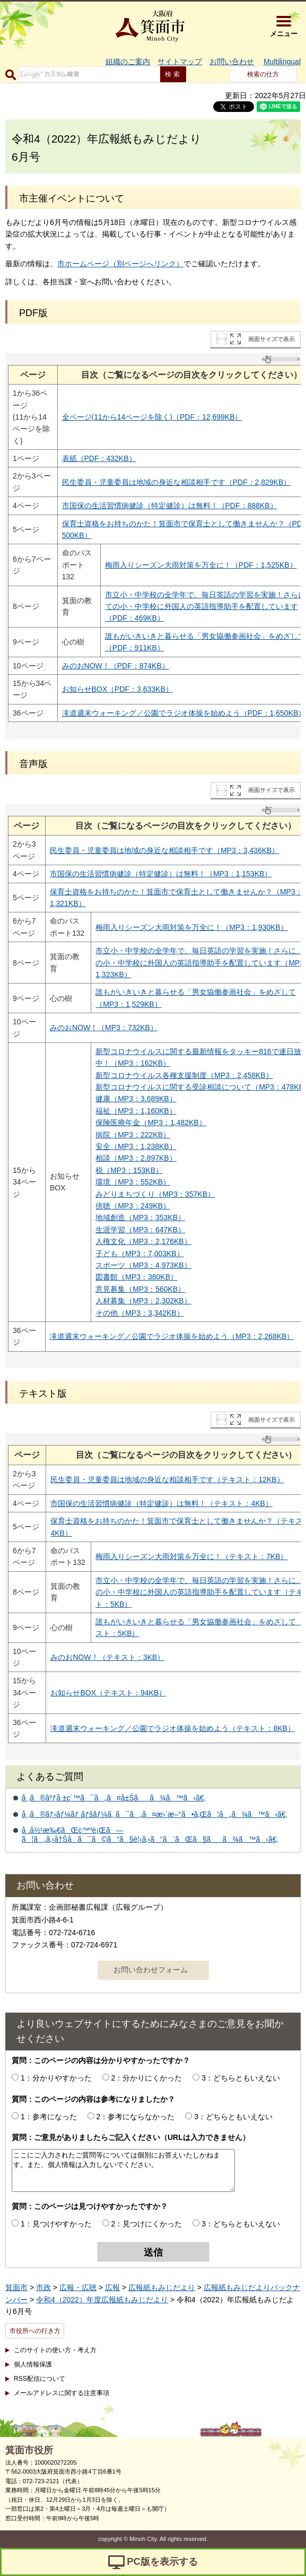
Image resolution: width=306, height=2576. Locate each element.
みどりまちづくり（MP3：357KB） (155, 1194)
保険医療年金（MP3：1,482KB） (150, 1122)
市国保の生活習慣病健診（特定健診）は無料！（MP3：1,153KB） (161, 873)
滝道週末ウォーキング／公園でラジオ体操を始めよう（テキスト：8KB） (172, 1728)
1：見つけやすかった (56, 2224)
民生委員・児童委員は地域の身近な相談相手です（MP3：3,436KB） (164, 850)
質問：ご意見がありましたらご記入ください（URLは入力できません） (131, 2137)
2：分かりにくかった (146, 2078)
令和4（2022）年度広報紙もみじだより (102, 2299)
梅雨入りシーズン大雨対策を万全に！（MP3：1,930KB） (191, 927)
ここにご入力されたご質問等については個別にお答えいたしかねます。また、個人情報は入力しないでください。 (123, 2170)
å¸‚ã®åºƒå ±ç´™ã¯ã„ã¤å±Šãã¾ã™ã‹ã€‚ (114, 1798)
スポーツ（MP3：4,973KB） (143, 1265)
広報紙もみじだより (161, 2287)
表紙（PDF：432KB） (99, 458)
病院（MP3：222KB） (132, 1134)
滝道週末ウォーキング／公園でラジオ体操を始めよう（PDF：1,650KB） (184, 713)
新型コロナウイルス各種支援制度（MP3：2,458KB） (184, 1075)
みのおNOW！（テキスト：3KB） (107, 1657)
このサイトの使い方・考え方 (55, 2350)
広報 (112, 2287)
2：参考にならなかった (136, 2116)
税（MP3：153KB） (129, 1170)
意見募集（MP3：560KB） (140, 1289)
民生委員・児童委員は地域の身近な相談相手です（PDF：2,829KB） (176, 482)
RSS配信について (39, 2378)
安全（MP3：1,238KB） (136, 1146)
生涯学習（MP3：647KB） (140, 1229)
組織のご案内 (128, 61)
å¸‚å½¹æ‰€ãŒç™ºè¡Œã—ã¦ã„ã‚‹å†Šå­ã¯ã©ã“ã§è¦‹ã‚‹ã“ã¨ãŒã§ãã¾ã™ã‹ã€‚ (150, 1834)
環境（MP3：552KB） (132, 1182)
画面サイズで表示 (271, 339)
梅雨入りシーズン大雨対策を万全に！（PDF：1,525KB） (201, 565)
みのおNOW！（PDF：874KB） (115, 666)
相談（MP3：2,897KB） (136, 1158)
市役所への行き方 (35, 2331)
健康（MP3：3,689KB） (136, 1098)
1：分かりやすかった (56, 2078)
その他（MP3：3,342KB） (139, 1313)
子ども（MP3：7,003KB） (139, 1253)
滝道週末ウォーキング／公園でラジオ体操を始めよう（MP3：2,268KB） (172, 1336)
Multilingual (282, 61)
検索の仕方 (263, 74)
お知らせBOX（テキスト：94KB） (108, 1693)
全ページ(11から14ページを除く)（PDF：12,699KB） (152, 417)
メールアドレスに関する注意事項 (61, 2393)
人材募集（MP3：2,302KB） (143, 1300)
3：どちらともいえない (241, 2078)
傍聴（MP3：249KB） (132, 1206)
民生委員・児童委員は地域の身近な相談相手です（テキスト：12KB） (167, 1479)
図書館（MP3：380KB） (136, 1277)
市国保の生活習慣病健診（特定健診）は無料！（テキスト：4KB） (161, 1503)
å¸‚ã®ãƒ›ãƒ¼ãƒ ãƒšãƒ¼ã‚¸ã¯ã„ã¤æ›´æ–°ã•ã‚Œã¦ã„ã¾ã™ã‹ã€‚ (154, 1814)
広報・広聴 (78, 2287)
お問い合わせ (231, 61)
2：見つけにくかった (146, 2224)
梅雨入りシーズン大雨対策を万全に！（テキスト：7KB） (191, 1556)
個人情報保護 (33, 2364)
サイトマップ (180, 61)
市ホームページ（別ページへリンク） (120, 263)
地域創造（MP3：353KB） (140, 1217)
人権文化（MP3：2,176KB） (143, 1241)
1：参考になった (49, 2116)
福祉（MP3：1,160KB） (136, 1111)
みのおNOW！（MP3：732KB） (104, 1027)
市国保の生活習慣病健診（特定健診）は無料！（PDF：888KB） (169, 505)
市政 (43, 2287)
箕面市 (16, 2287)
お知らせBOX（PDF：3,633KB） (117, 689)
